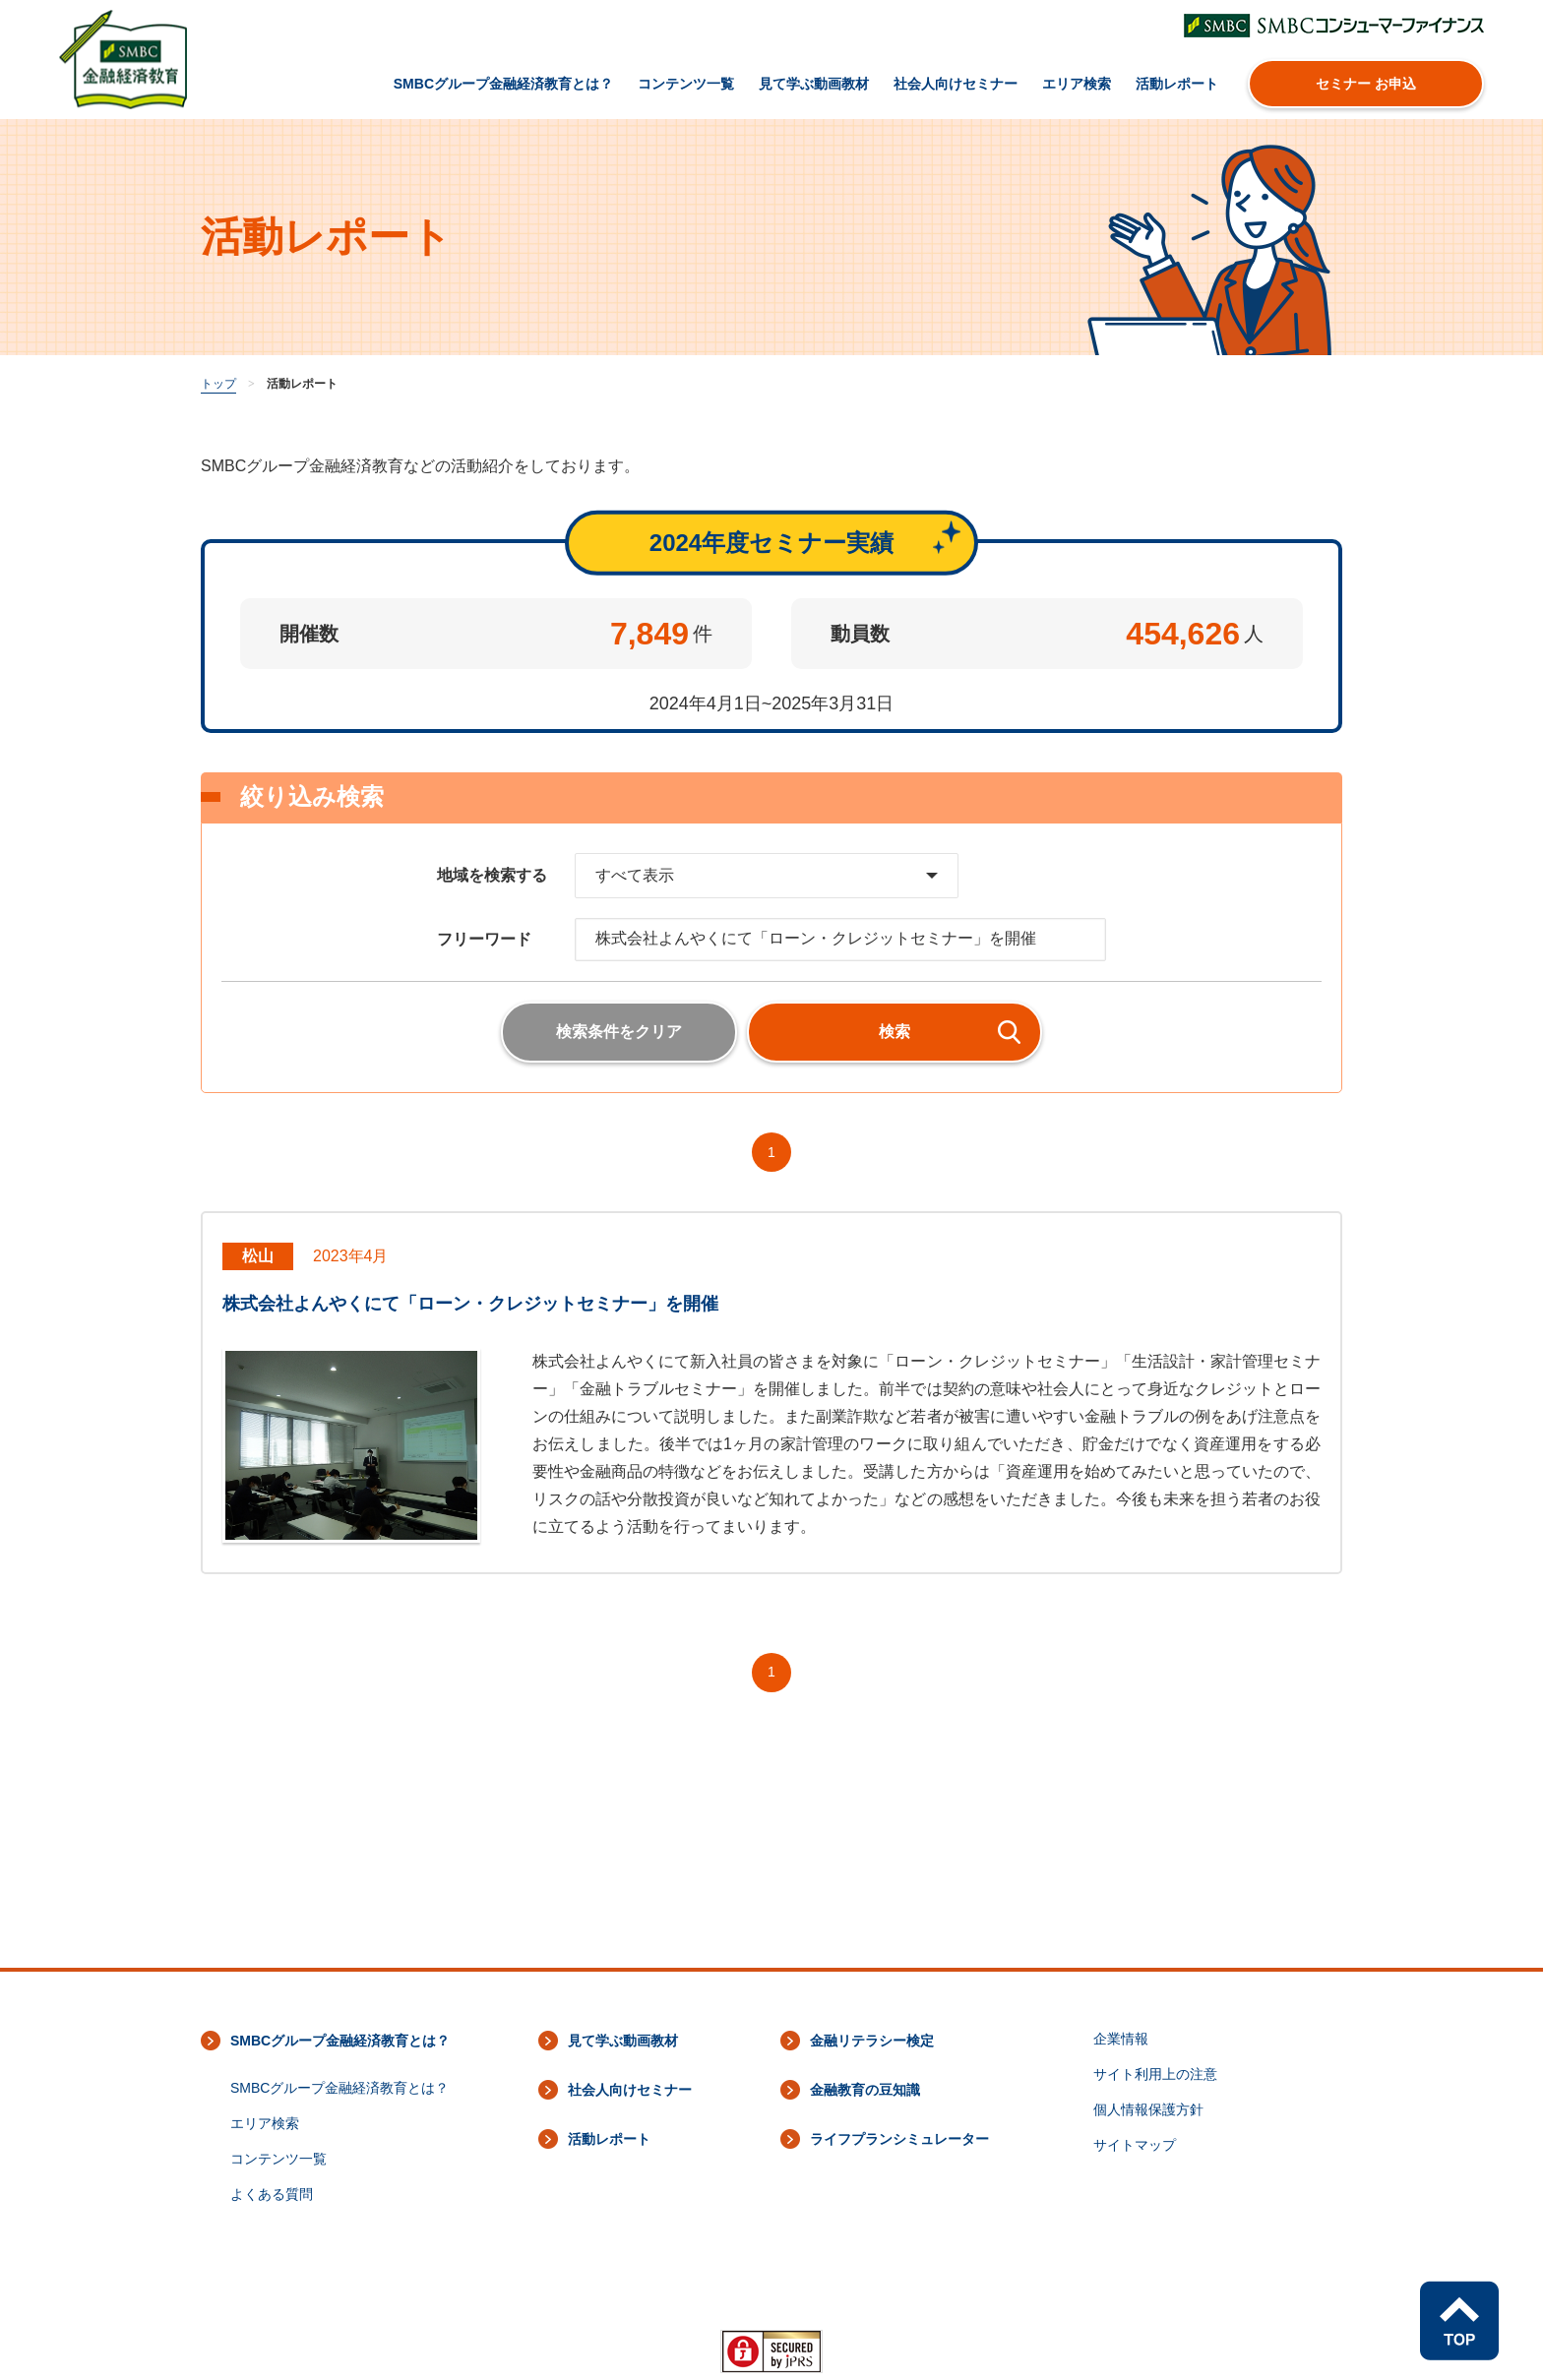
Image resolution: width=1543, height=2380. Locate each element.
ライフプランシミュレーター (899, 2139)
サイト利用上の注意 (1155, 2074)
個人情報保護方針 (1148, 2109)
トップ (218, 384)
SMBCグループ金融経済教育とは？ (503, 84)
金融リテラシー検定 (872, 2040)
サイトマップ (1134, 2145)
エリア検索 (1076, 84)
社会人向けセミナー (956, 84)
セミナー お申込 (1366, 84)
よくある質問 (271, 2194)
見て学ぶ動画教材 (814, 84)
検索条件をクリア (619, 1031)
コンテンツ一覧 (686, 84)
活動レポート (1177, 84)
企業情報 (1120, 2038)
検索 (894, 1031)
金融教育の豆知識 (865, 2090)
